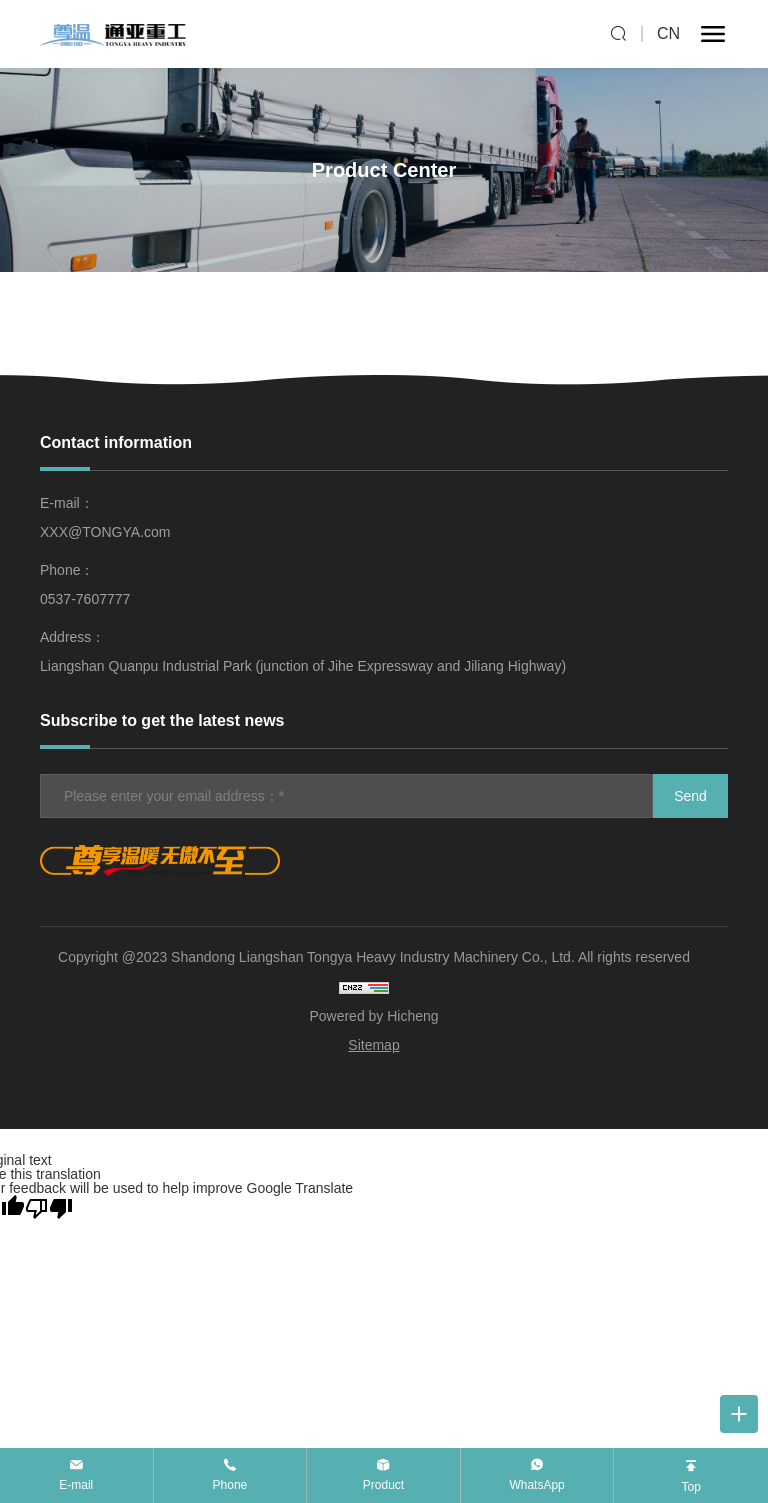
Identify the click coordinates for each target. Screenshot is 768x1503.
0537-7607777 (85, 599)
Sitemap (373, 1045)
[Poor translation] (49, 1208)
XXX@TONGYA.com (105, 532)
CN (668, 33)
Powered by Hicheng (373, 1016)
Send (690, 796)
